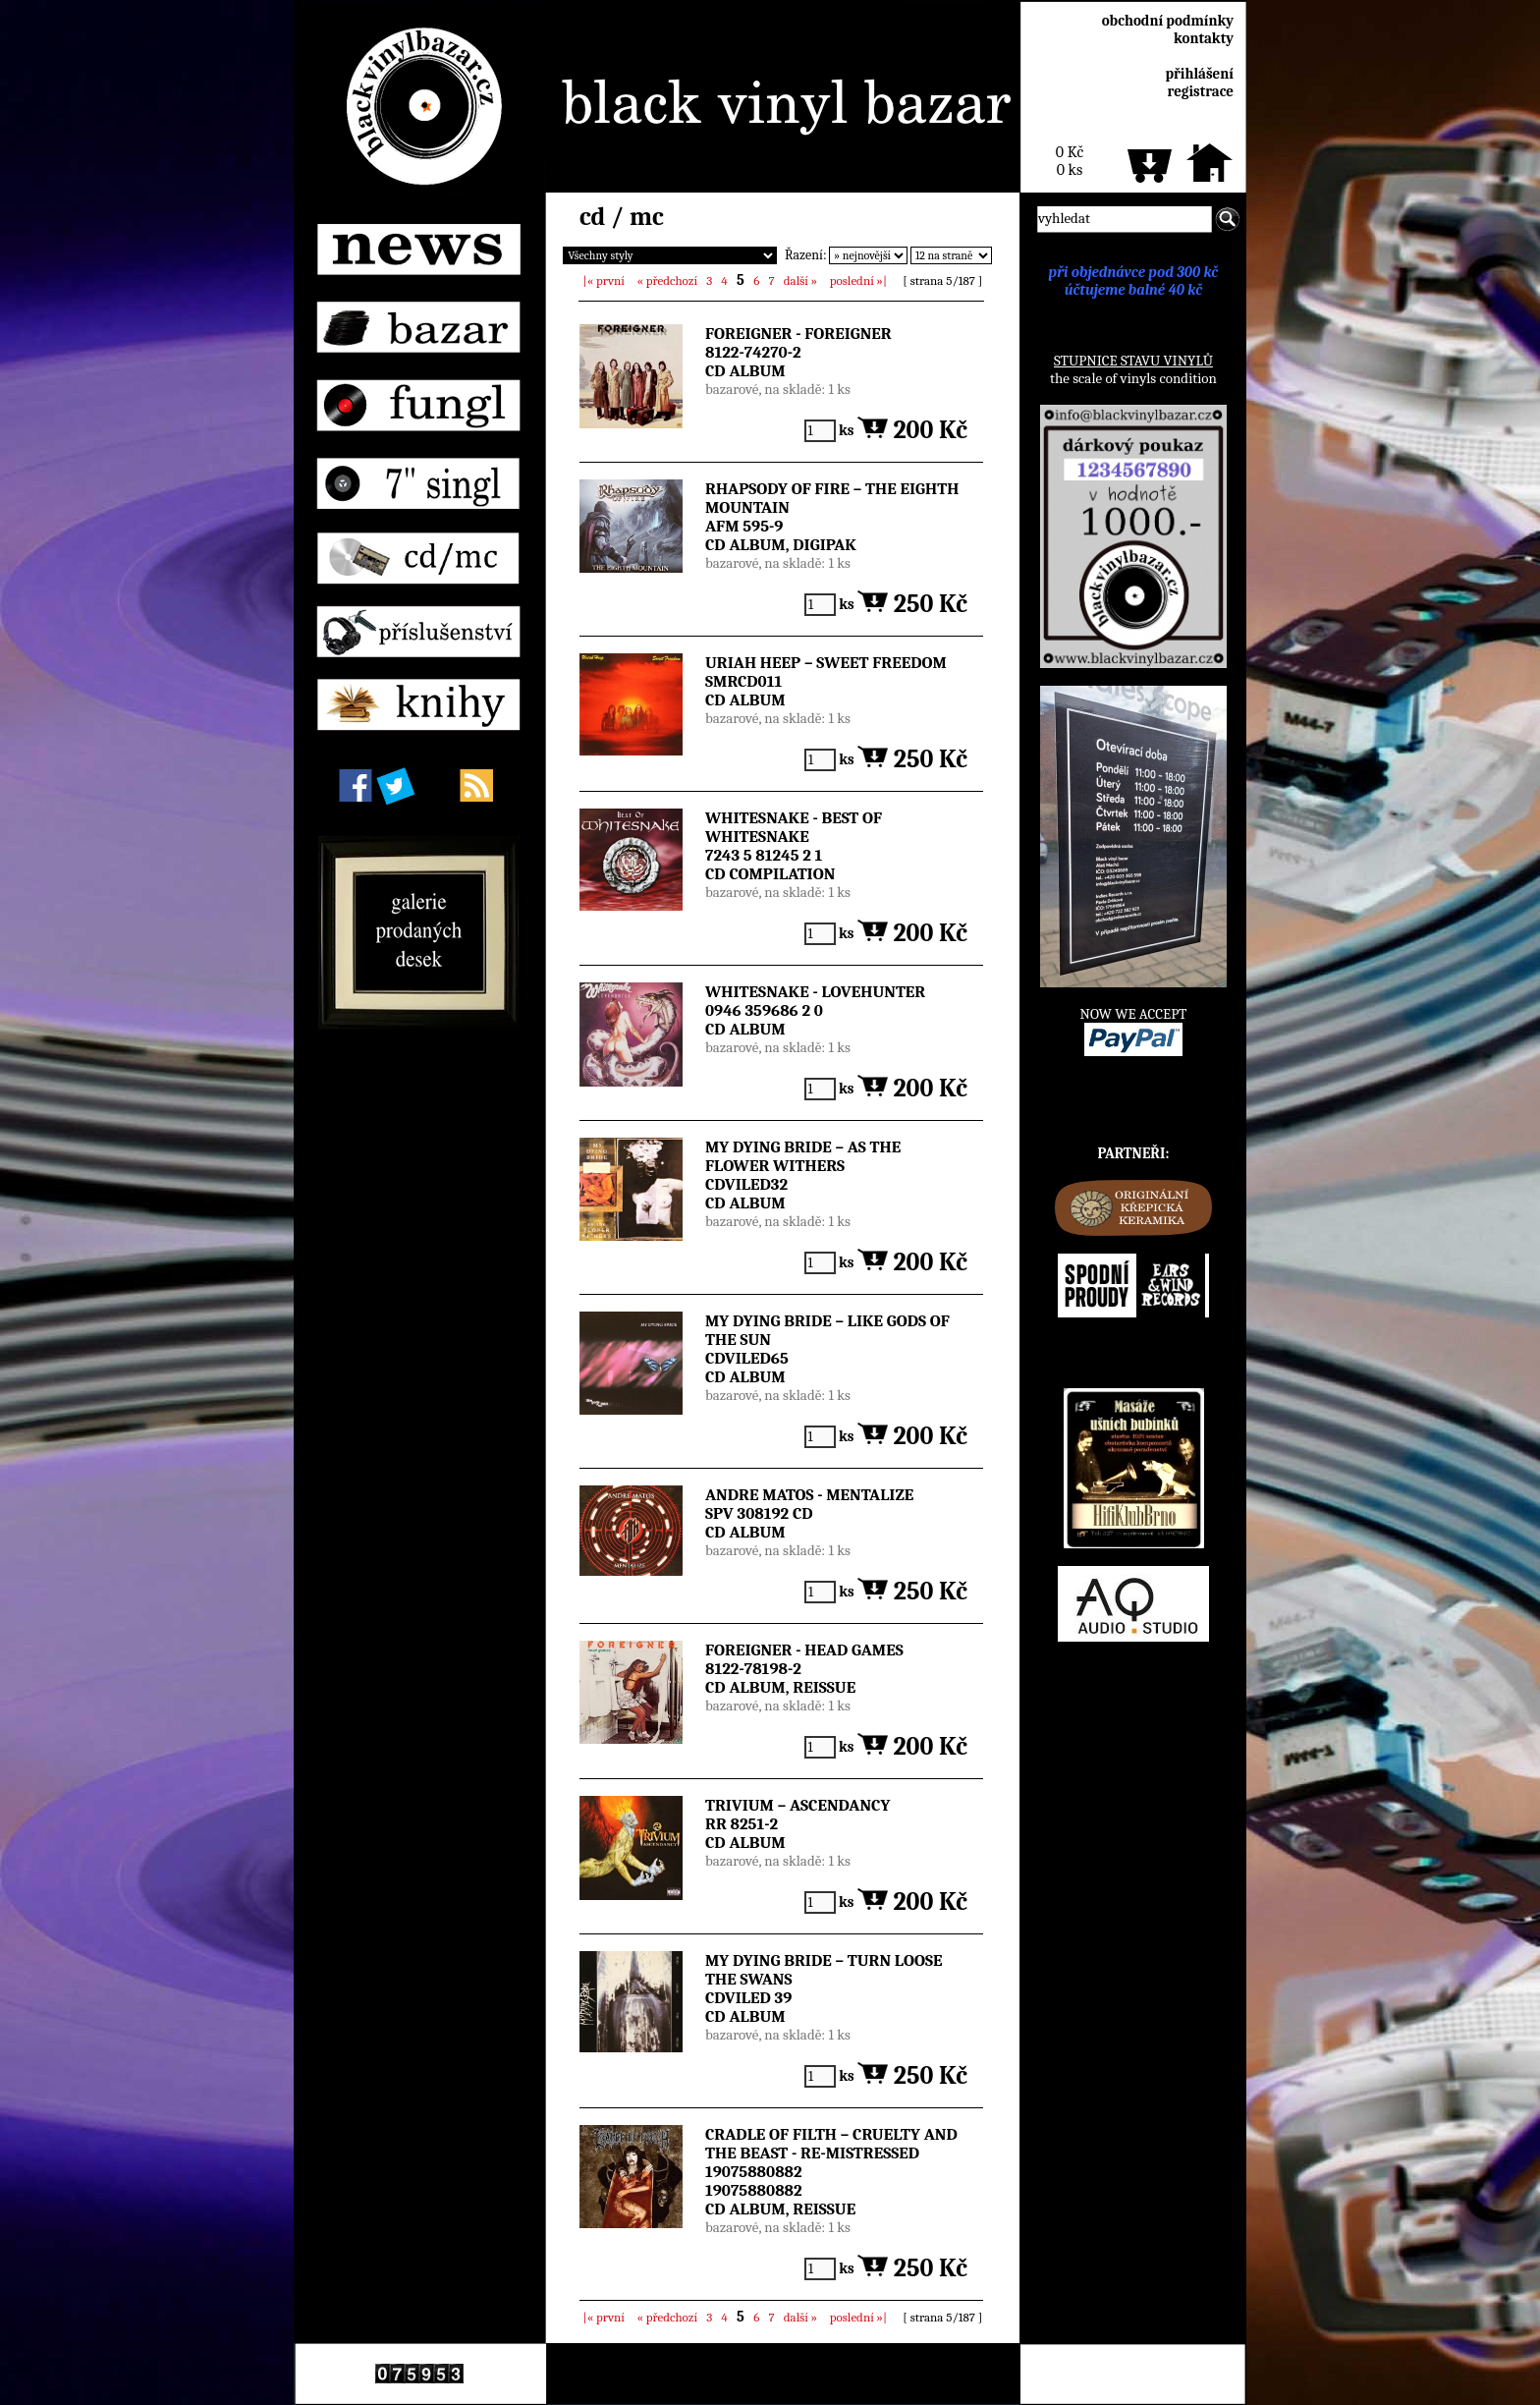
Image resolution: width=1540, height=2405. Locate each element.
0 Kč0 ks (1069, 161)
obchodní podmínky (1168, 20)
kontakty (1204, 38)
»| (858, 280)
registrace (1201, 91)
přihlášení (1199, 74)
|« (604, 280)
